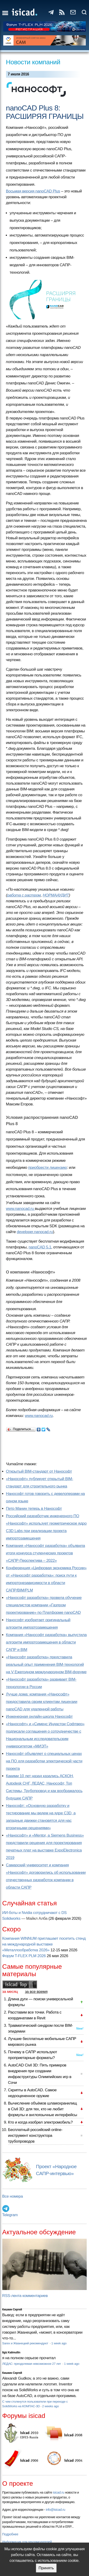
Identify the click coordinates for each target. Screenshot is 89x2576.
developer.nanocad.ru (35, 1232)
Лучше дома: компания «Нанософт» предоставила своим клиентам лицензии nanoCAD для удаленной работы (41, 1701)
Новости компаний (33, 62)
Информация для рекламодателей (27, 2542)
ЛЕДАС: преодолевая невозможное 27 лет (32, 2363)
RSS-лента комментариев (25, 2295)
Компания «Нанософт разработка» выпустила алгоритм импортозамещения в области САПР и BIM (46, 1642)
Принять (46, 2568)
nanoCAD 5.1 (40, 1247)
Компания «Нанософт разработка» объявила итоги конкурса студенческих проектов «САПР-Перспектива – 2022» (45, 1553)
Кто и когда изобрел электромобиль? (40, 2122)
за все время (36, 1991)
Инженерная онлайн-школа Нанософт (39, 1716)
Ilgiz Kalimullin (11, 2352)
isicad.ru (58, 2492)
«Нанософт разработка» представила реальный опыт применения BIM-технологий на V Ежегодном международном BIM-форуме (46, 1664)
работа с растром (24, 895)
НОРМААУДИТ (56, 895)
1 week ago (59, 2343)
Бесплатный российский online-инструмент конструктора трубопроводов (35, 2136)
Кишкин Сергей (12, 2309)
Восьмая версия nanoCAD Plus (33, 191)
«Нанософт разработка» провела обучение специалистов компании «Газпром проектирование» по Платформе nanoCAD (44, 1605)
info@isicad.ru (55, 2509)
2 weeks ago (50, 2406)
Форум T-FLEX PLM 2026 (24, 1956)
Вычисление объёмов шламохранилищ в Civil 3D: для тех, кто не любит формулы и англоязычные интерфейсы (42, 2109)
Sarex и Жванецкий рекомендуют (25, 2343)
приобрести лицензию (47, 1167)
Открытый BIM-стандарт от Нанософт (39, 1471)
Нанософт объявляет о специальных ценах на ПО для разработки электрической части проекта (44, 1761)
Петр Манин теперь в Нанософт (34, 1508)
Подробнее (10, 2534)
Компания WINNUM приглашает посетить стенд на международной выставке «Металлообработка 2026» (44, 1944)
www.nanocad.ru (20, 1208)
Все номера (12, 2196)
